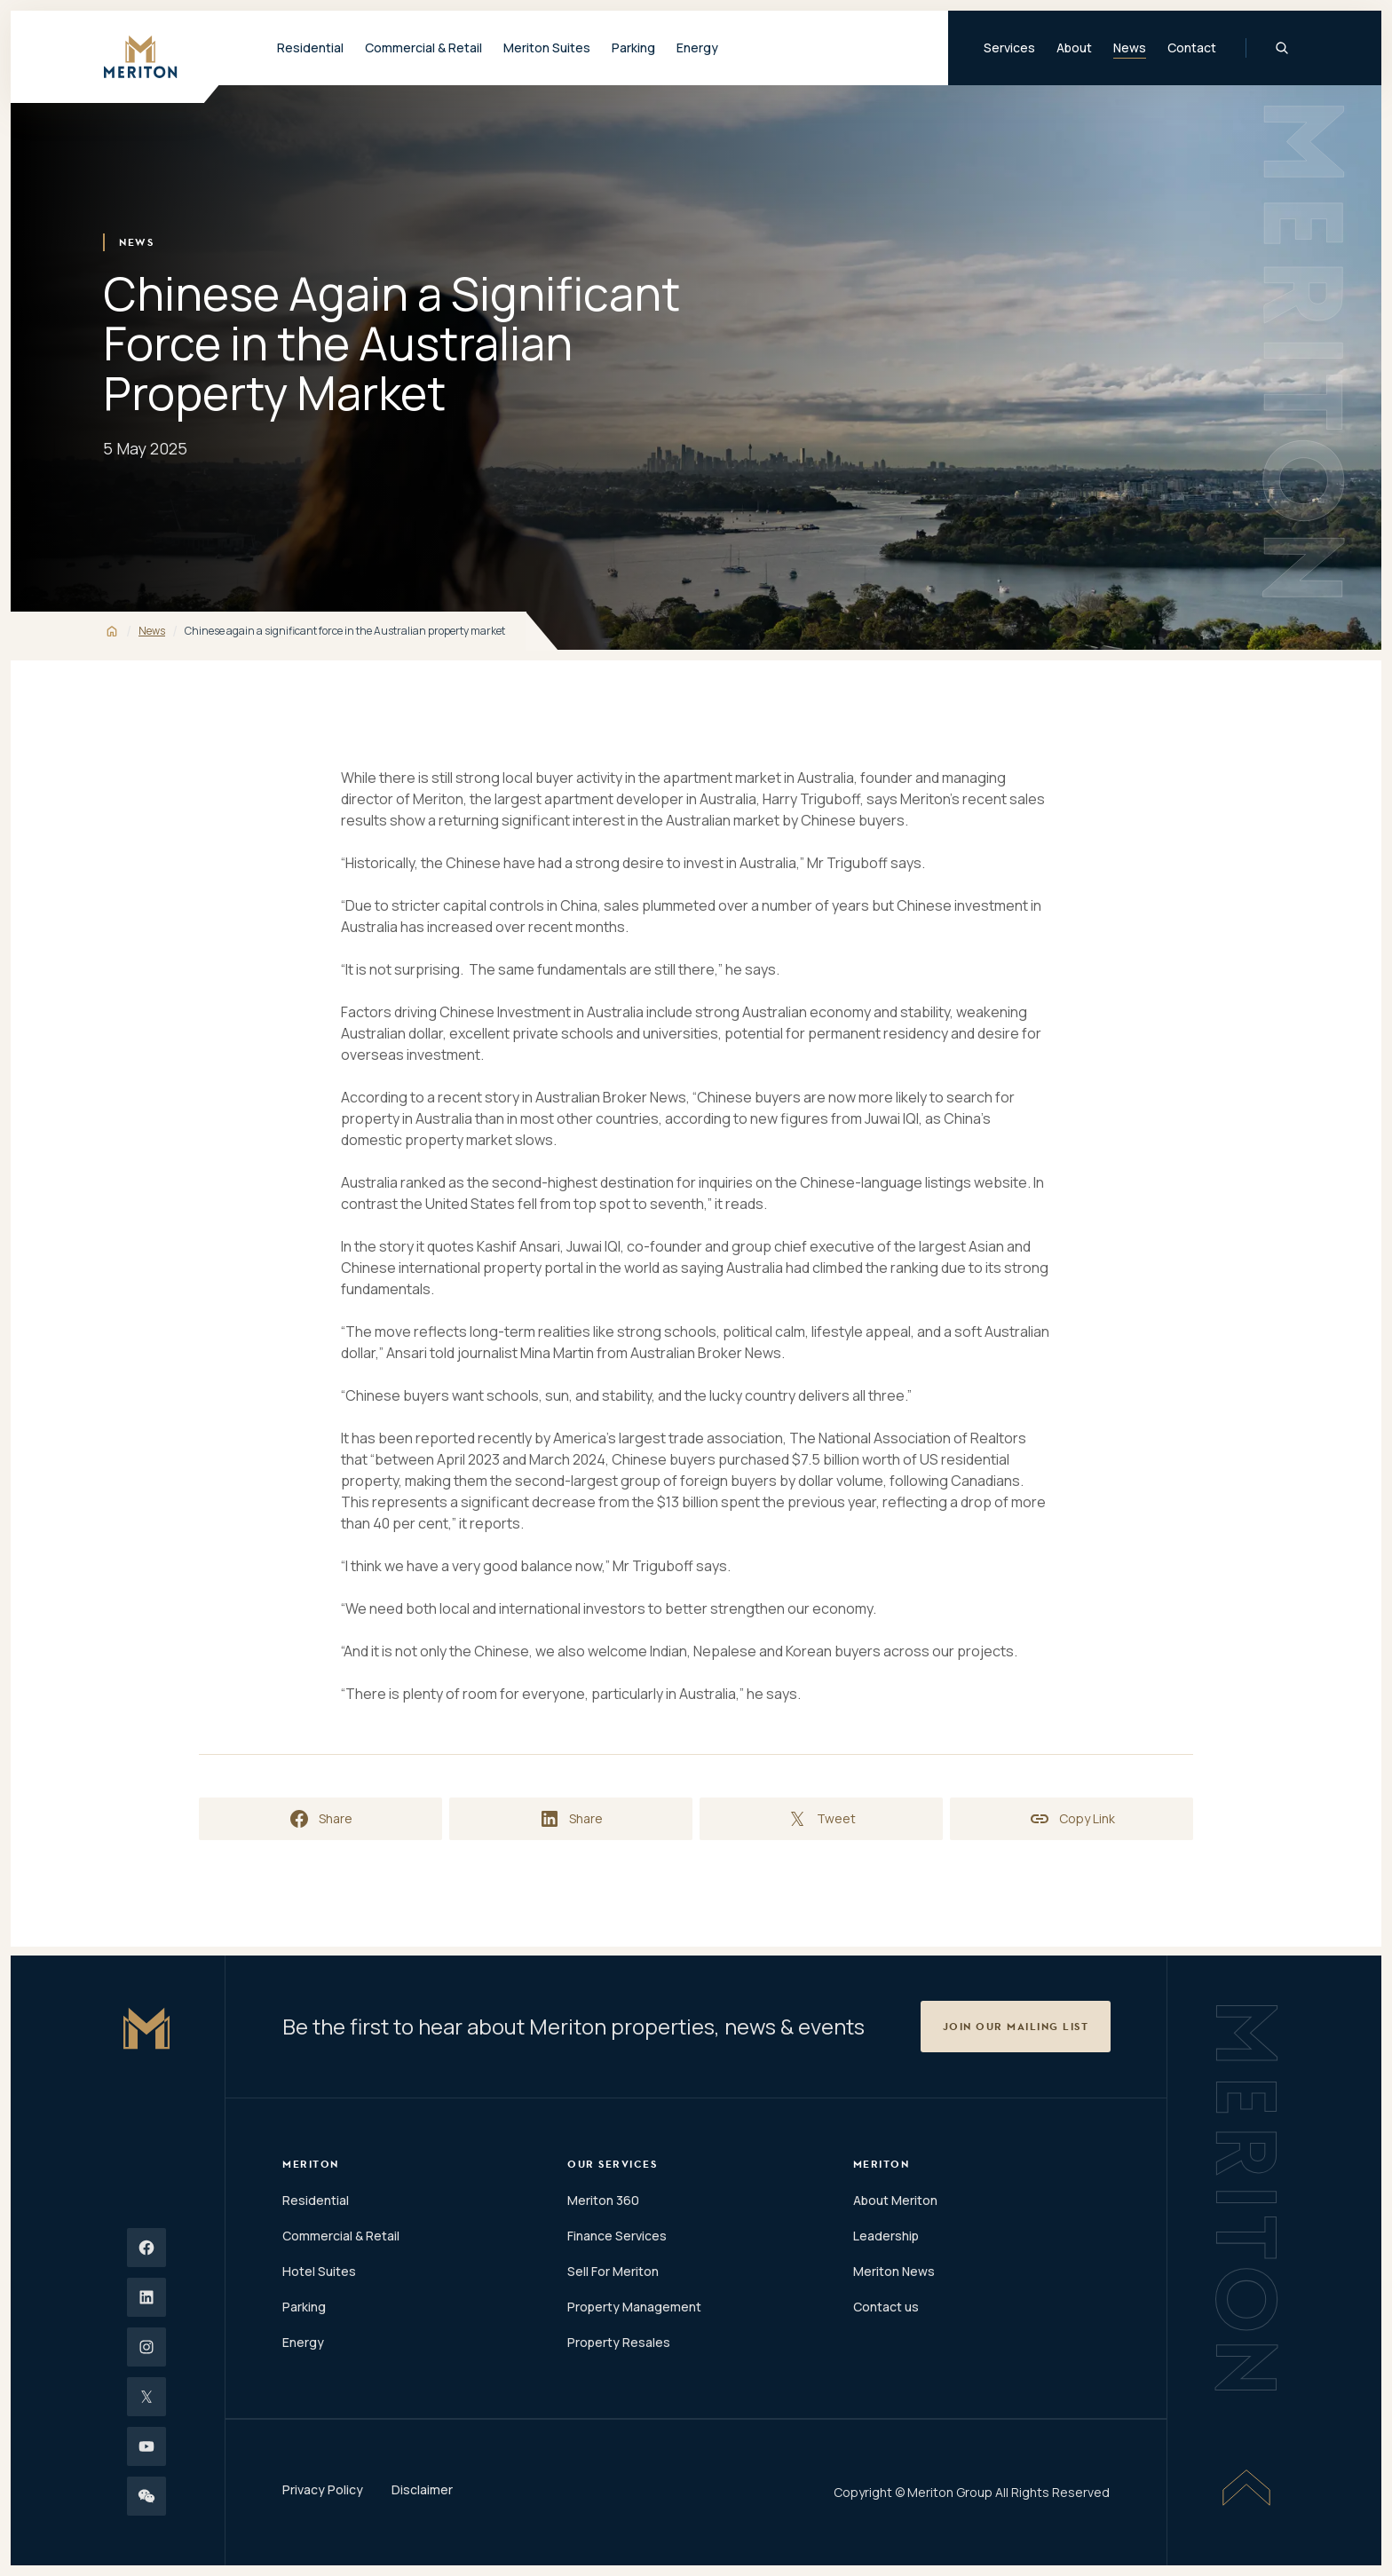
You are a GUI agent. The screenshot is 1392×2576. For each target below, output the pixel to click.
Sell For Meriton (613, 2271)
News (1129, 47)
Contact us (886, 2306)
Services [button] (1009, 47)
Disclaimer (422, 2489)
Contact (1191, 47)
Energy (697, 47)
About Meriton (895, 2200)
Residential (315, 2200)
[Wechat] (146, 2496)
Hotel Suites (319, 2271)
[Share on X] (821, 1819)
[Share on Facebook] (320, 1819)
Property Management (634, 2306)
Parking (633, 47)
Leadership (886, 2235)
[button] (1016, 2026)
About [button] (1074, 47)
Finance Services (617, 2235)
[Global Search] (1282, 48)
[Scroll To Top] (1246, 2487)
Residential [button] (310, 47)
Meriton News (894, 2271)
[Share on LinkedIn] (570, 1819)
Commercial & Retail (340, 2235)
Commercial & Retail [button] (423, 47)
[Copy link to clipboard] (1071, 1819)
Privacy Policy (322, 2489)
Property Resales (618, 2342)
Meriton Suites (546, 47)
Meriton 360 (603, 2200)
